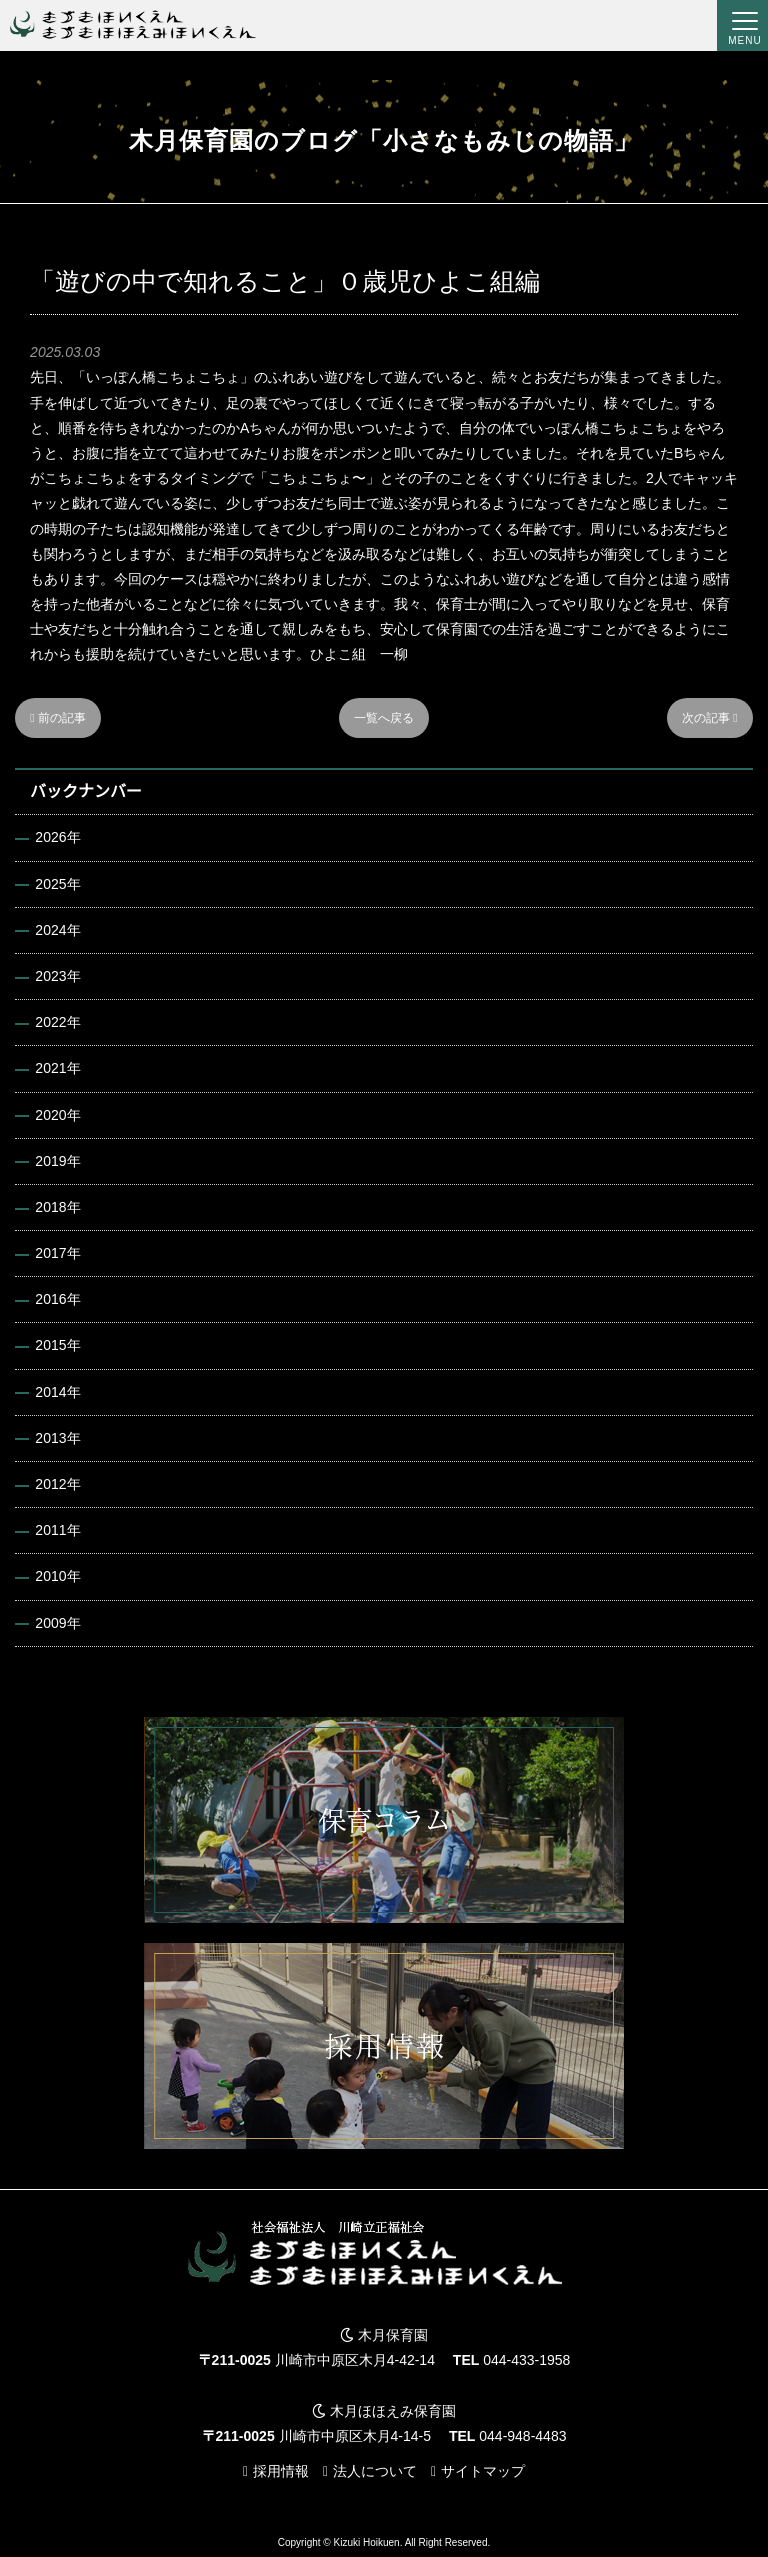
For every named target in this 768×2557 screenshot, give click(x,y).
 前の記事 (58, 718)
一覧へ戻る (384, 718)
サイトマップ (483, 2471)
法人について (375, 2471)
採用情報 (281, 2471)
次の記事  (710, 718)
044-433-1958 (526, 2360)
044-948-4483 (522, 2436)
